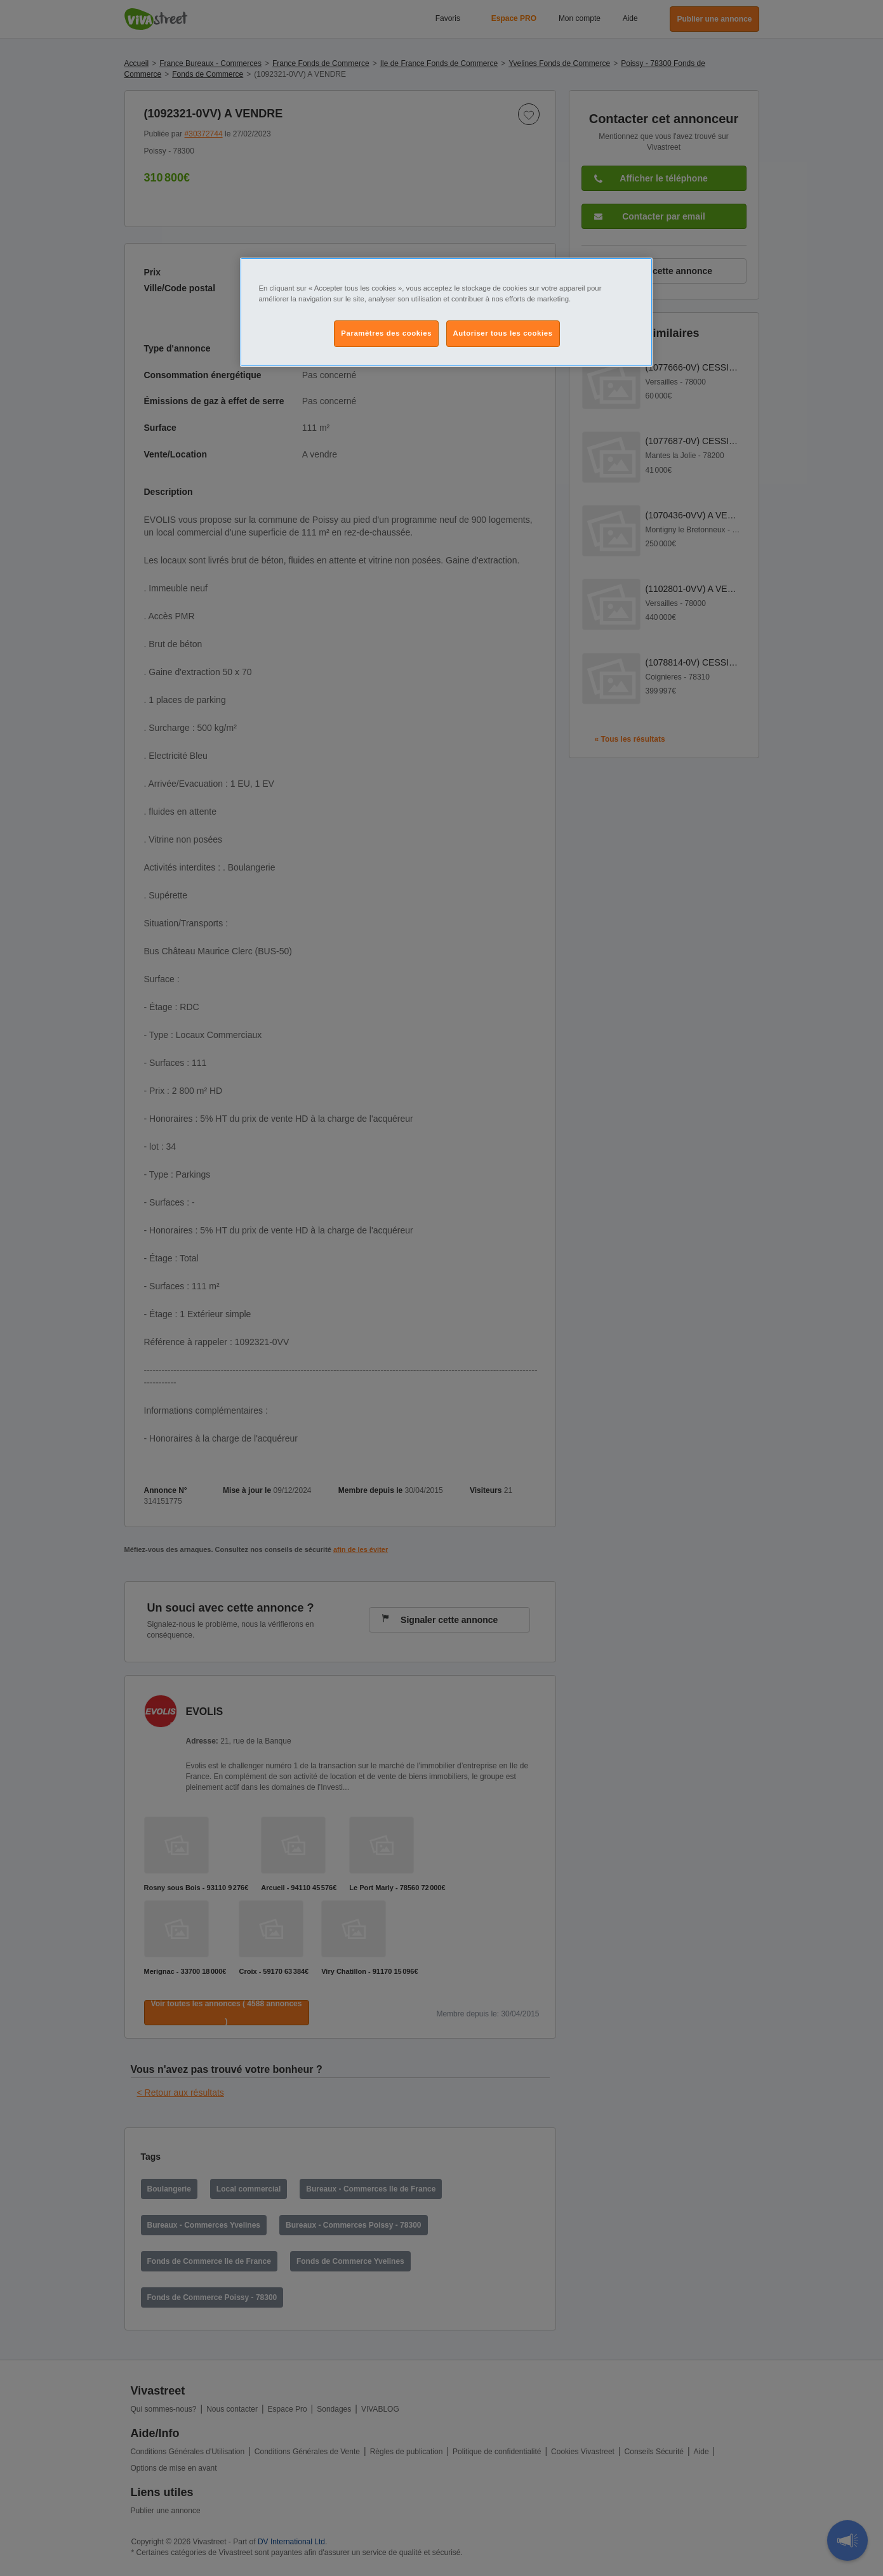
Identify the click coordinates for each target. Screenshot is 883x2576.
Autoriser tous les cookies (503, 333)
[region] (446, 312)
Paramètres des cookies (386, 333)
